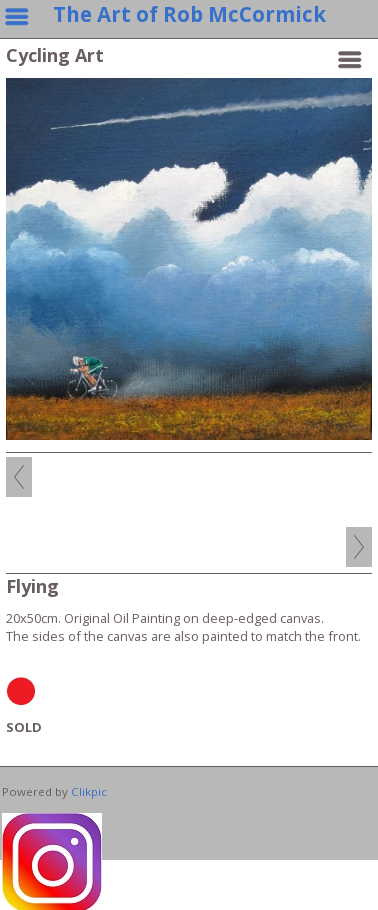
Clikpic (89, 791)
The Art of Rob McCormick (189, 14)
